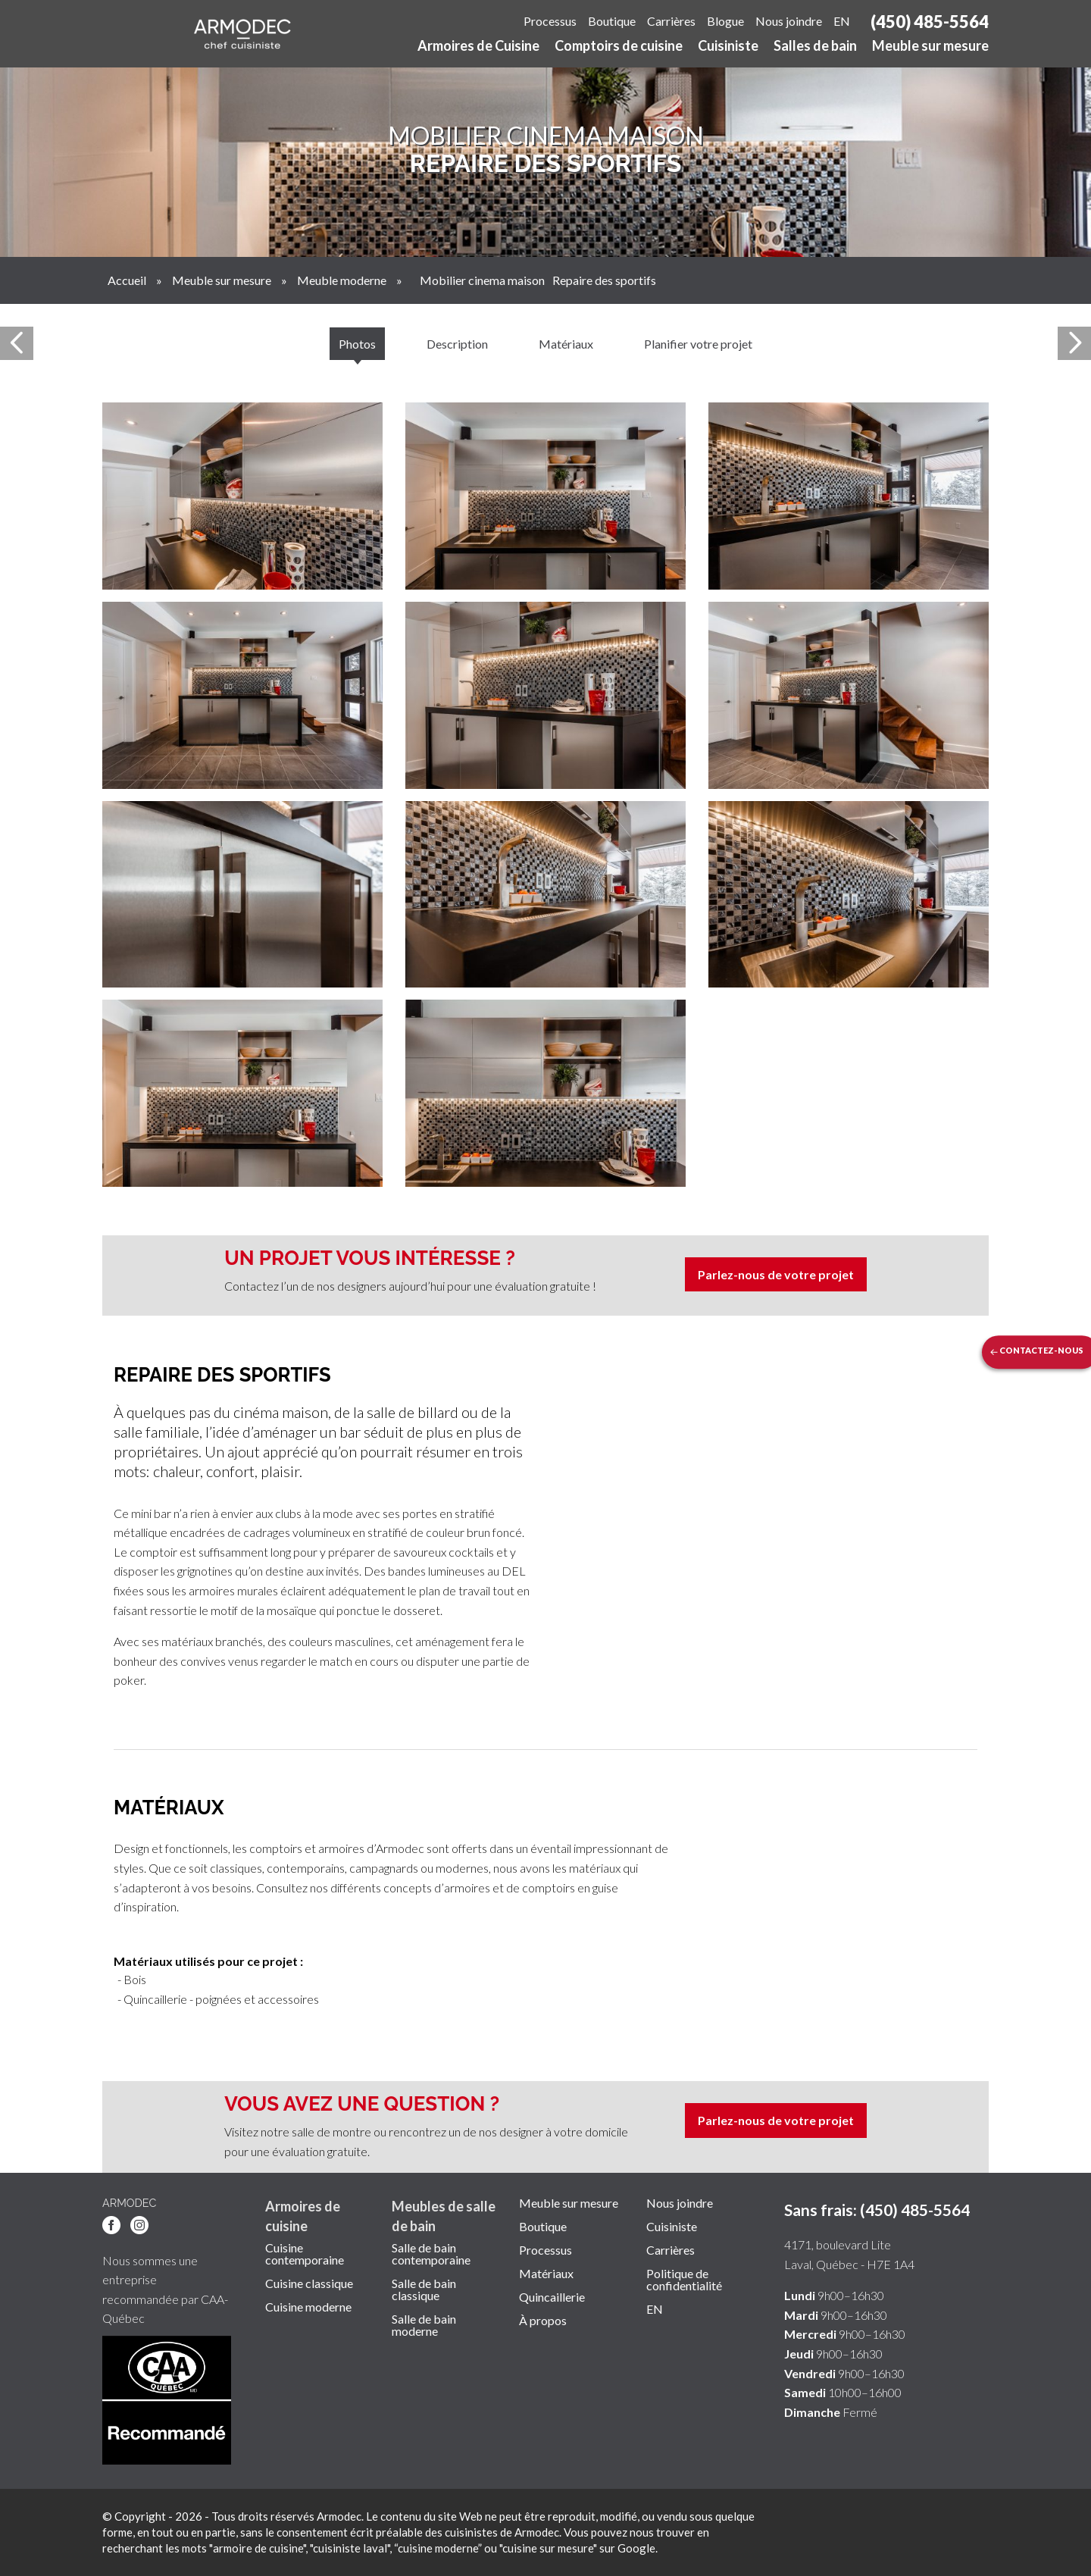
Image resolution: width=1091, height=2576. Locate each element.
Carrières (671, 21)
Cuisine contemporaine (304, 2254)
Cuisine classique (309, 2283)
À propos (543, 2321)
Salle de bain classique (424, 2289)
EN (841, 21)
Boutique (612, 21)
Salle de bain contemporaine (431, 2254)
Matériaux (566, 343)
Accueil (127, 280)
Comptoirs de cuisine (619, 46)
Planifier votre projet (698, 343)
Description (457, 343)
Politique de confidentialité (684, 2280)
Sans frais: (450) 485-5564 (877, 2209)
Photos (357, 343)
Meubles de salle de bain (443, 2215)
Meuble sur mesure (930, 46)
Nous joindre (788, 21)
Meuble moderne (341, 280)
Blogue (725, 21)
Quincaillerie (552, 2297)
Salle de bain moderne (424, 2325)
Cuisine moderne (308, 2307)
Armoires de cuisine (302, 2215)
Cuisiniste (728, 46)
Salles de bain (815, 46)
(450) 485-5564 (930, 21)
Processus (550, 21)
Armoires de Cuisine (478, 46)
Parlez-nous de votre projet (776, 1274)
